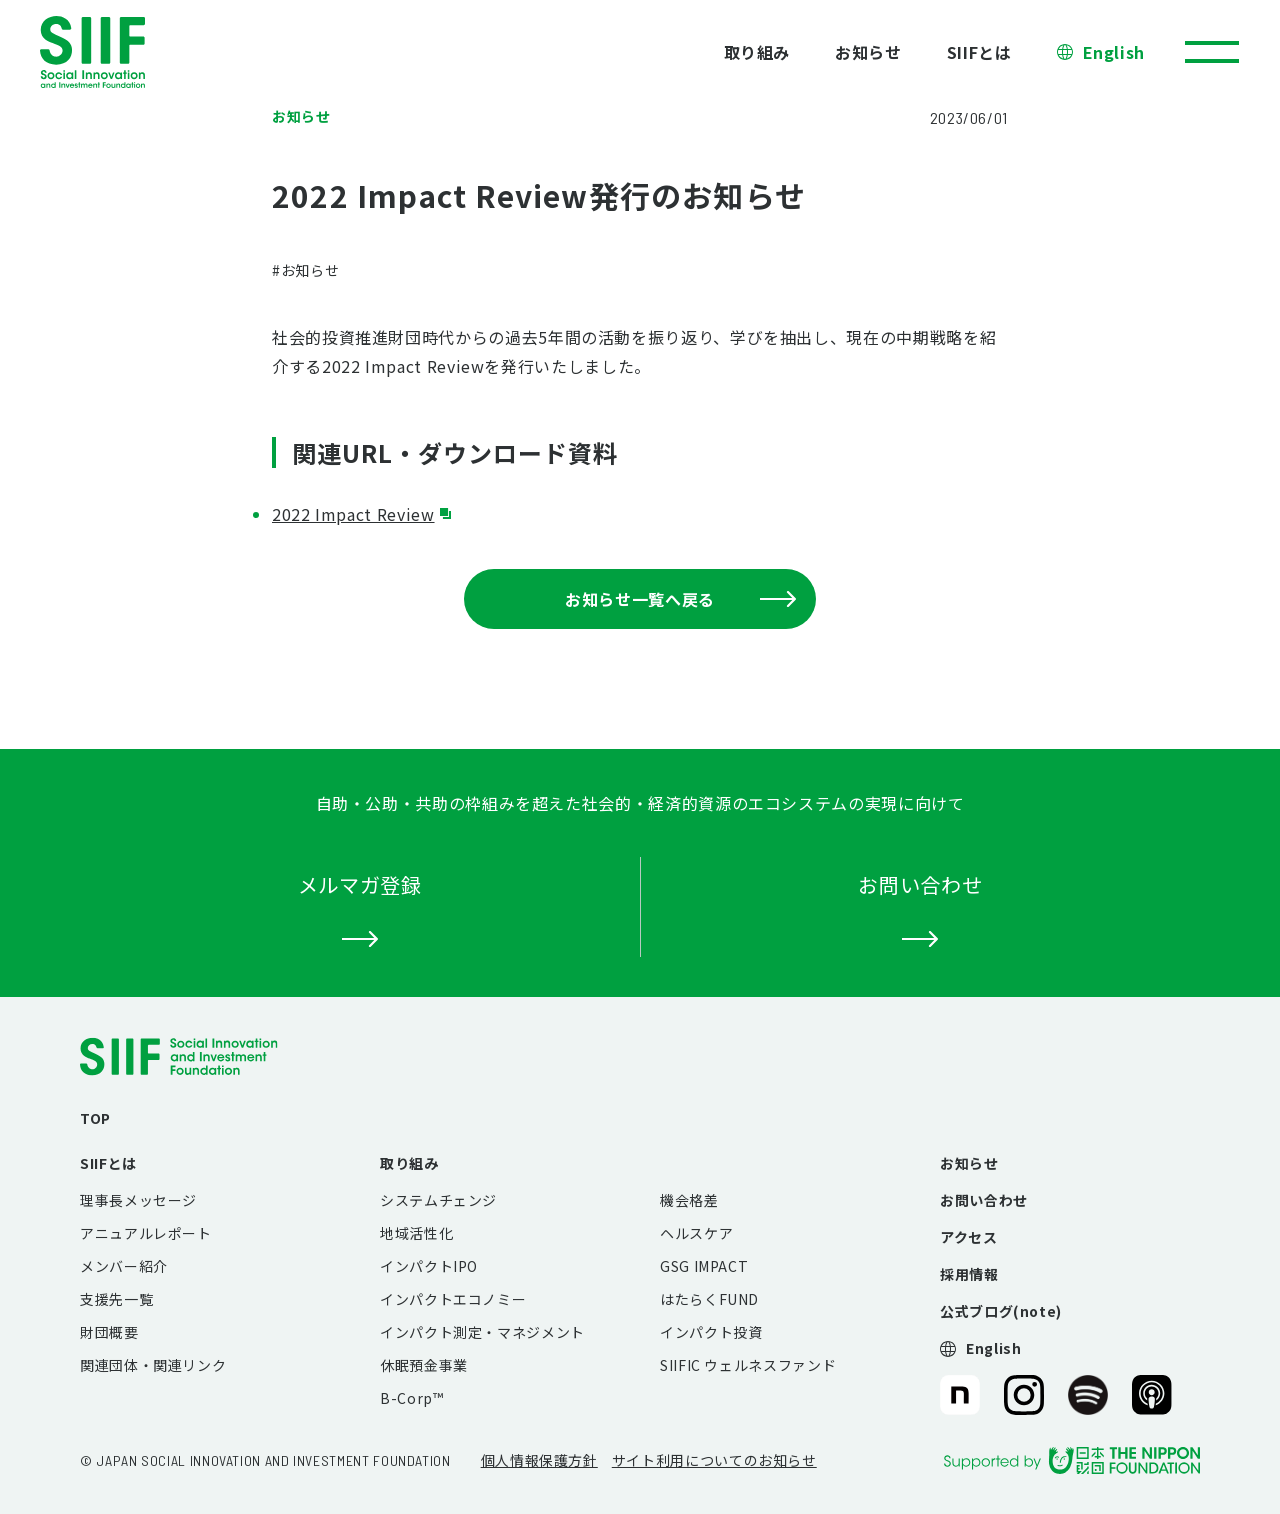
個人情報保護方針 (539, 1460)
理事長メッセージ (138, 1200)
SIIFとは (979, 52)
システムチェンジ (438, 1200)
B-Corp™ (411, 1398)
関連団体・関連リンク (153, 1365)
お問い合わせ (984, 1200)
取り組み (757, 52)
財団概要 (109, 1332)
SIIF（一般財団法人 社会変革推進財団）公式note (958, 1395)
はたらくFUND (709, 1299)
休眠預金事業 (424, 1365)
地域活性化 (416, 1233)
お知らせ (868, 52)
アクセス (969, 1237)
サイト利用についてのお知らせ (714, 1460)
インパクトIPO (429, 1266)
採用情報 (969, 1274)
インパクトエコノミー (453, 1299)
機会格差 (689, 1200)
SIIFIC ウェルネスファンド (748, 1365)
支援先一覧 (116, 1299)
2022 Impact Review (353, 514)
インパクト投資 (711, 1332)
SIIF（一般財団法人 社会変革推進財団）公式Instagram (1024, 1395)
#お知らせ (305, 270)
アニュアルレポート (146, 1233)
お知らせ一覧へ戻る (680, 599)
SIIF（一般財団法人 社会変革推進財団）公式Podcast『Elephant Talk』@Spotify (1088, 1395)
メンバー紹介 (124, 1266)
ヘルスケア (696, 1233)
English (1114, 52)
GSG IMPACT (704, 1266)
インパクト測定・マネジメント (482, 1332)
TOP (95, 1118)
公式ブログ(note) (1001, 1311)
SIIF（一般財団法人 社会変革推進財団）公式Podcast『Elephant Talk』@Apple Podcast (1152, 1395)
